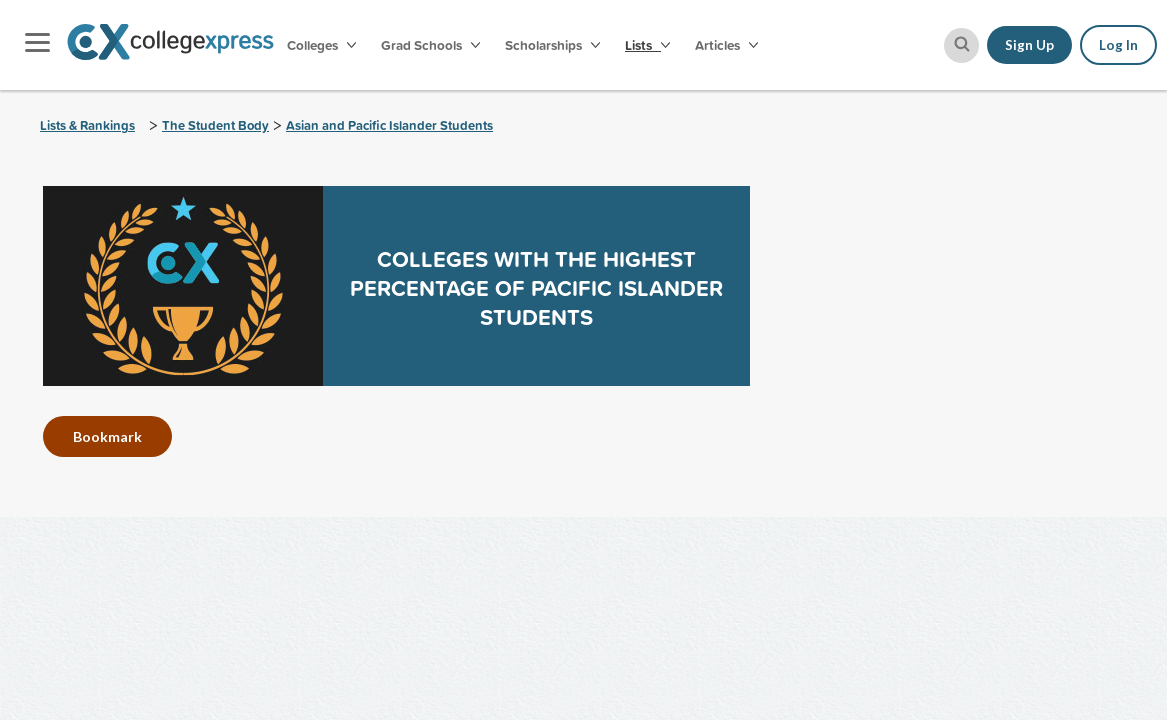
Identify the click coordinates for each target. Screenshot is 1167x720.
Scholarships (552, 45)
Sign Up (1029, 45)
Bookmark (107, 436)
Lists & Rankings (87, 125)
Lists (647, 45)
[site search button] (961, 45)
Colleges (321, 45)
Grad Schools (430, 45)
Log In (1118, 45)
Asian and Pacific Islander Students (389, 125)
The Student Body (215, 125)
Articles (726, 45)
